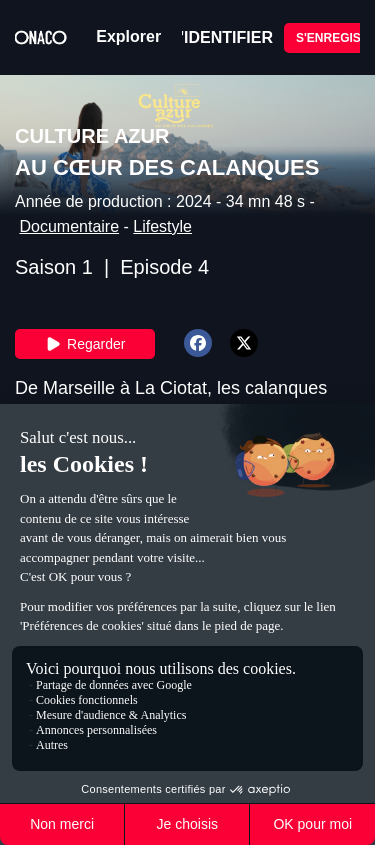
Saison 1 (54, 267)
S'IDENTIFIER (221, 37)
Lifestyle (162, 226)
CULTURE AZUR (92, 136)
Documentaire (69, 226)
